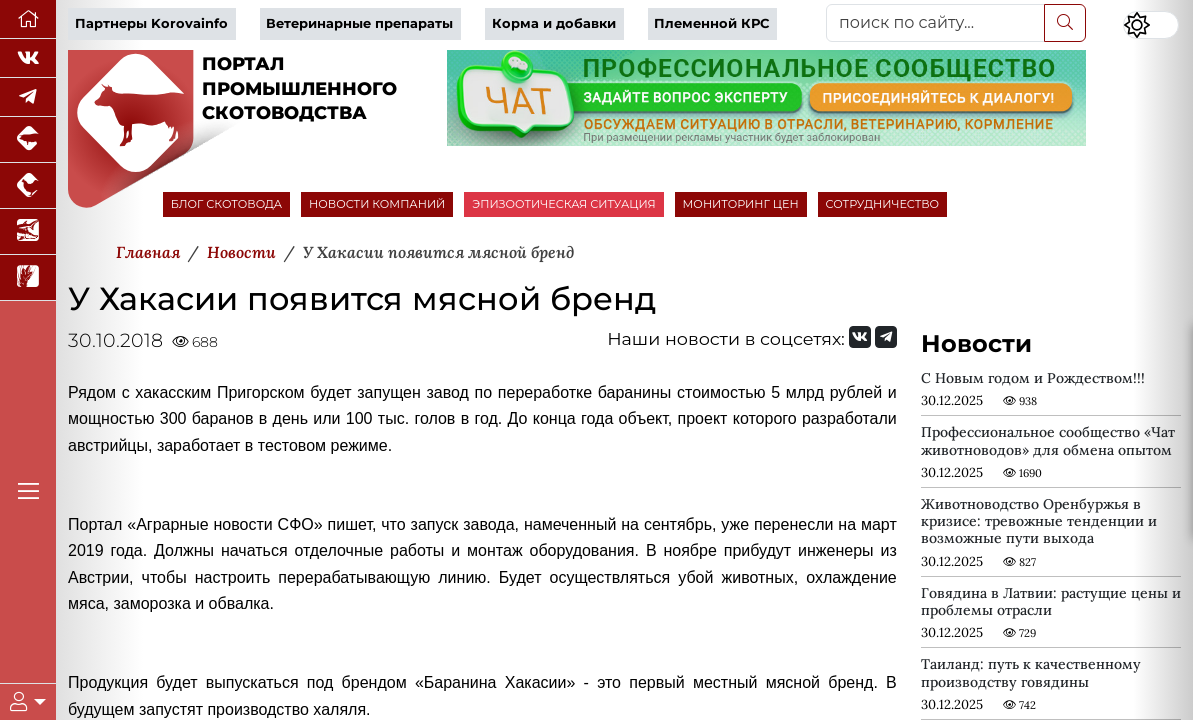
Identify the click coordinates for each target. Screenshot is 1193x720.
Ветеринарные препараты (359, 23)
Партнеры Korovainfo (151, 23)
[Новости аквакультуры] (28, 232)
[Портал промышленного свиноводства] (28, 140)
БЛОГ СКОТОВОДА (226, 204)
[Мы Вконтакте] (28, 58)
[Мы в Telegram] (28, 97)
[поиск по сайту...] (935, 23)
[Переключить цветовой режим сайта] (1151, 25)
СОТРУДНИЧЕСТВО (883, 204)
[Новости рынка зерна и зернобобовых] (28, 278)
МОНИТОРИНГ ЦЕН (741, 204)
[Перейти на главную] (28, 19)
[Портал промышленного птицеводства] (28, 186)
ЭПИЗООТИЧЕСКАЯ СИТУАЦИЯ (563, 204)
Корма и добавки (554, 23)
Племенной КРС (711, 23)
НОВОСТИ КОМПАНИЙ (377, 204)
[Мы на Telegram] (886, 337)
